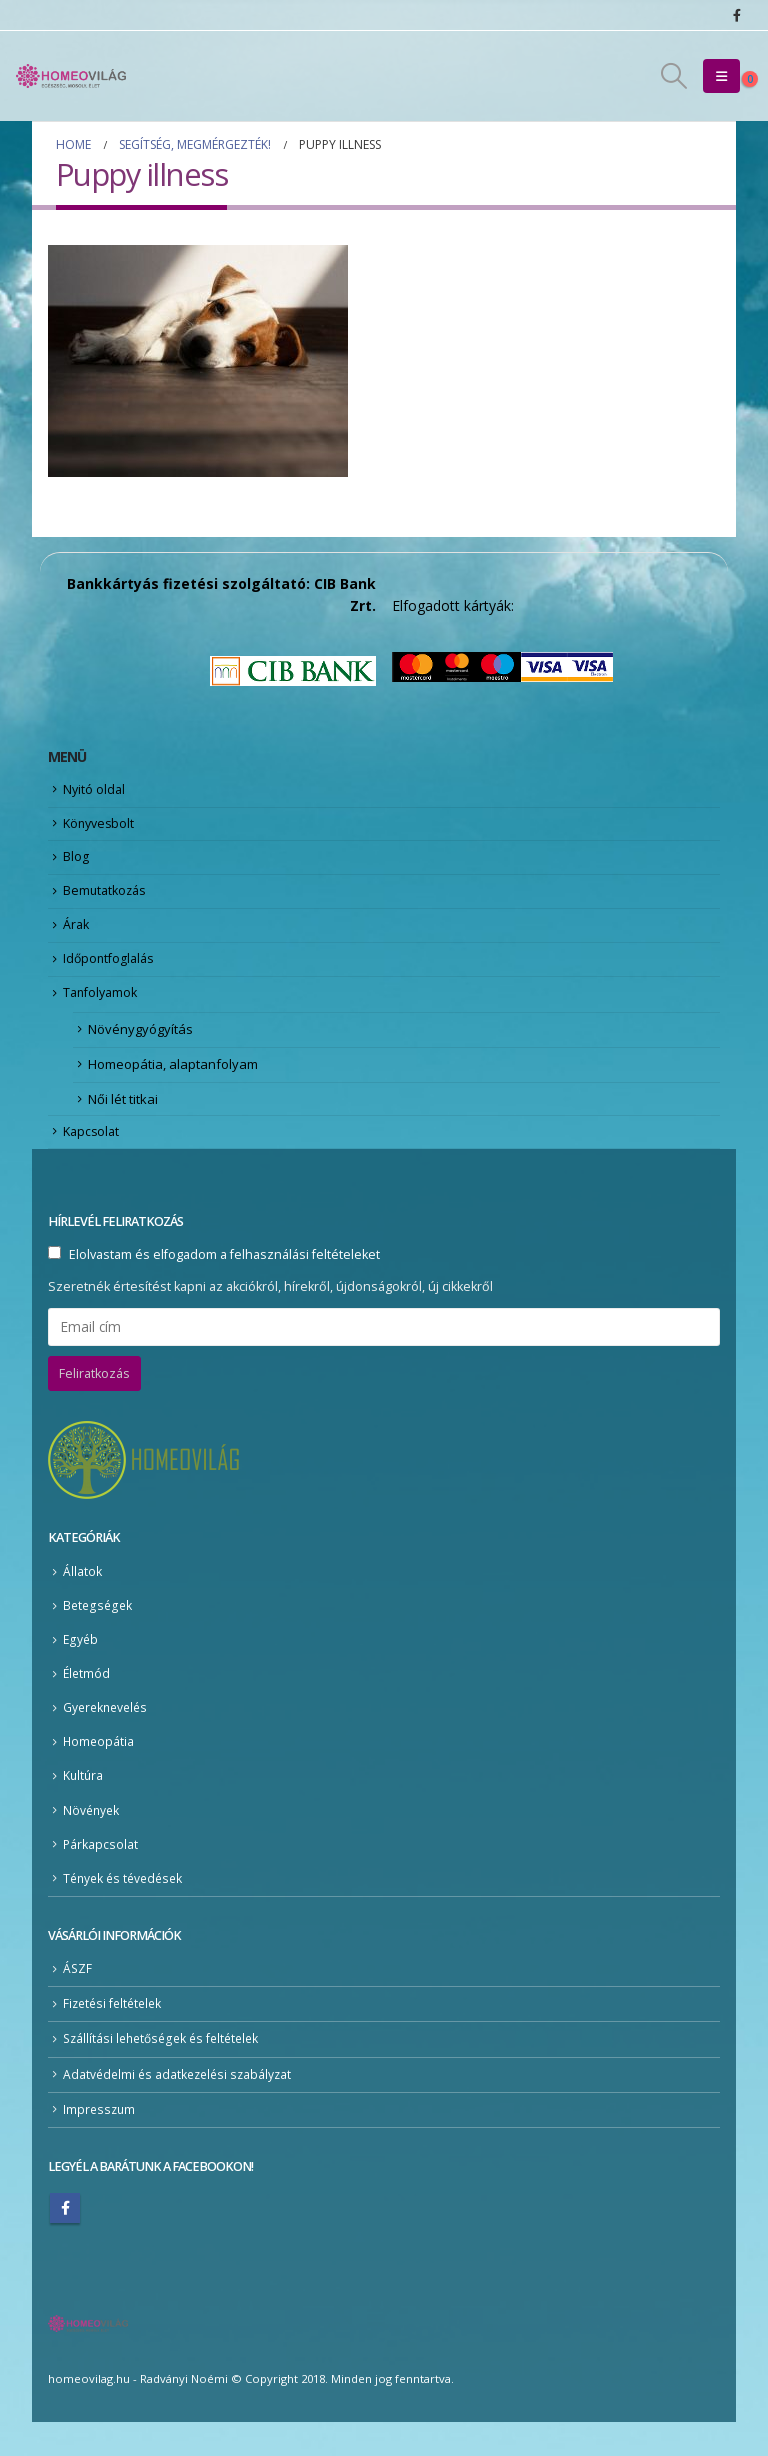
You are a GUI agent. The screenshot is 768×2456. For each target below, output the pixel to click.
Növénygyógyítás (140, 1048)
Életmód (87, 1701)
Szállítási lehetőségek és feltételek (166, 2071)
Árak (77, 937)
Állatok (82, 1597)
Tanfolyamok (103, 1010)
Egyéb (81, 1666)
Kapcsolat (93, 1156)
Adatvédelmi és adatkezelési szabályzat (181, 2107)
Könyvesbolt (101, 827)
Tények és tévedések (126, 1908)
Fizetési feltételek (115, 2035)
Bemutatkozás (107, 900)
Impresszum (100, 2142)
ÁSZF (78, 2000)
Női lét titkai (123, 1121)
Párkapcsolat (101, 1874)
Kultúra (84, 1805)
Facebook (65, 2242)
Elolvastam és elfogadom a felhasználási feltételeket (224, 1280)
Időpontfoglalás (111, 973)
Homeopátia (99, 1770)
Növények (92, 1839)
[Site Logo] (71, 76)
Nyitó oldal (95, 791)
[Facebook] (737, 15)
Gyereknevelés (108, 1735)
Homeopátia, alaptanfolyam (173, 1085)
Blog (76, 864)
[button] (674, 76)
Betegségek (98, 1631)
